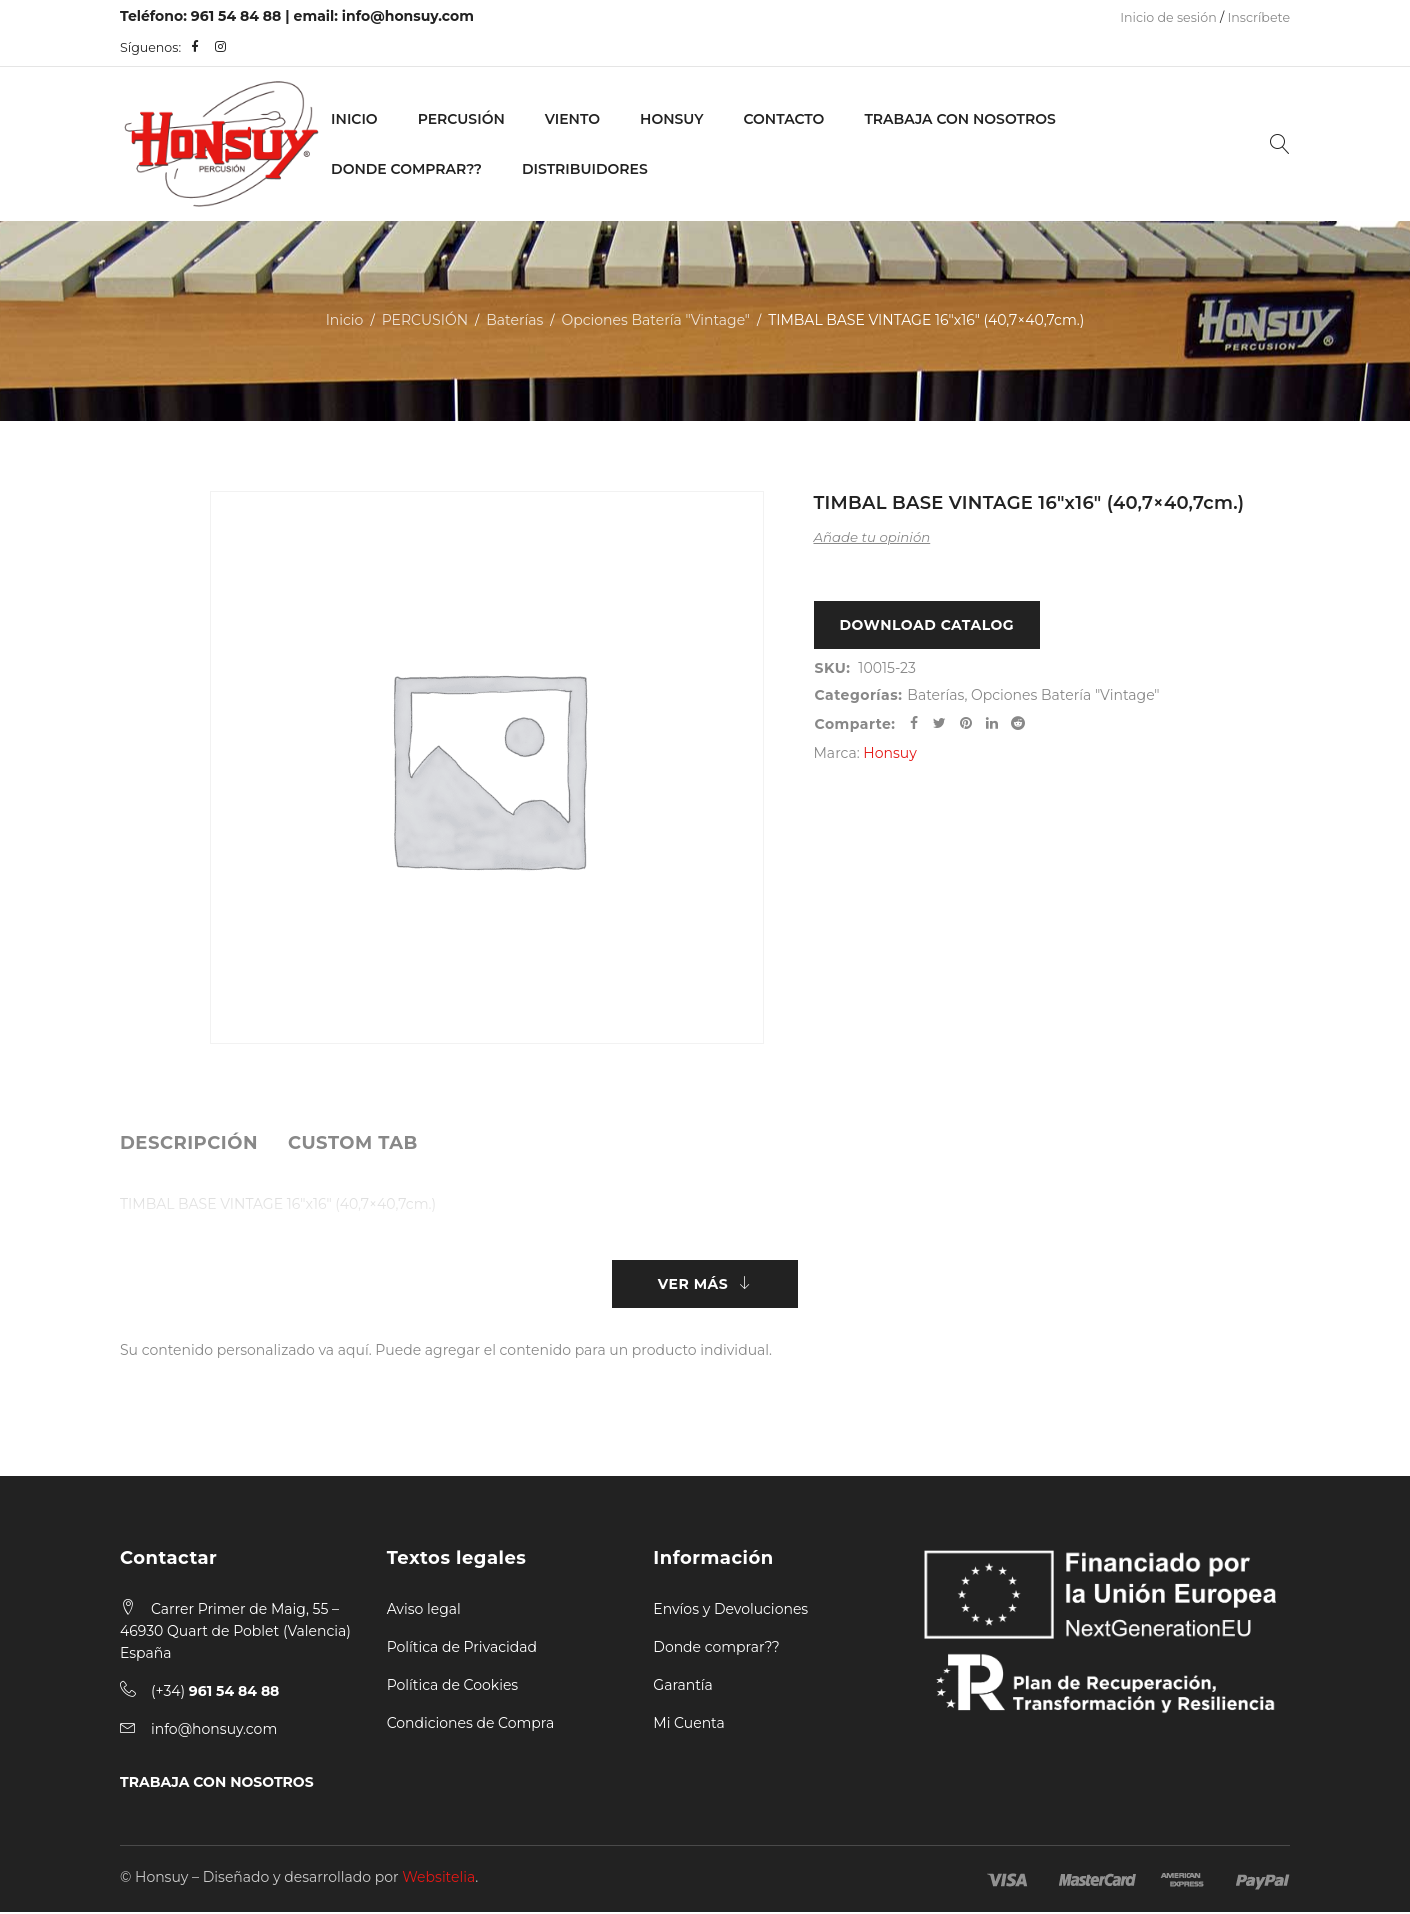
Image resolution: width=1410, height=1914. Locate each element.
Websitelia (438, 1879)
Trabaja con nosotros (959, 119)
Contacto (783, 119)
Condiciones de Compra (471, 1725)
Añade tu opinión (872, 537)
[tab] (189, 1143)
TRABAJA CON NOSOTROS (217, 1784)
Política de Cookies (453, 1687)
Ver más (693, 1285)
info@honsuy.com (408, 16)
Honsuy (671, 119)
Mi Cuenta (688, 1725)
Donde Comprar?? (406, 169)
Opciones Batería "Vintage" (656, 320)
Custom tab (353, 1143)
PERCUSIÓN (461, 119)
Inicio (354, 119)
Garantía (683, 1687)
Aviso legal (424, 1611)
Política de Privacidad (462, 1649)
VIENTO (572, 119)
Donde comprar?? (716, 1649)
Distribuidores (585, 169)
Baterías (514, 320)
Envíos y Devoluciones (730, 1611)
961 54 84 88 (236, 16)
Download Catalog (927, 626)
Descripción (189, 1143)
